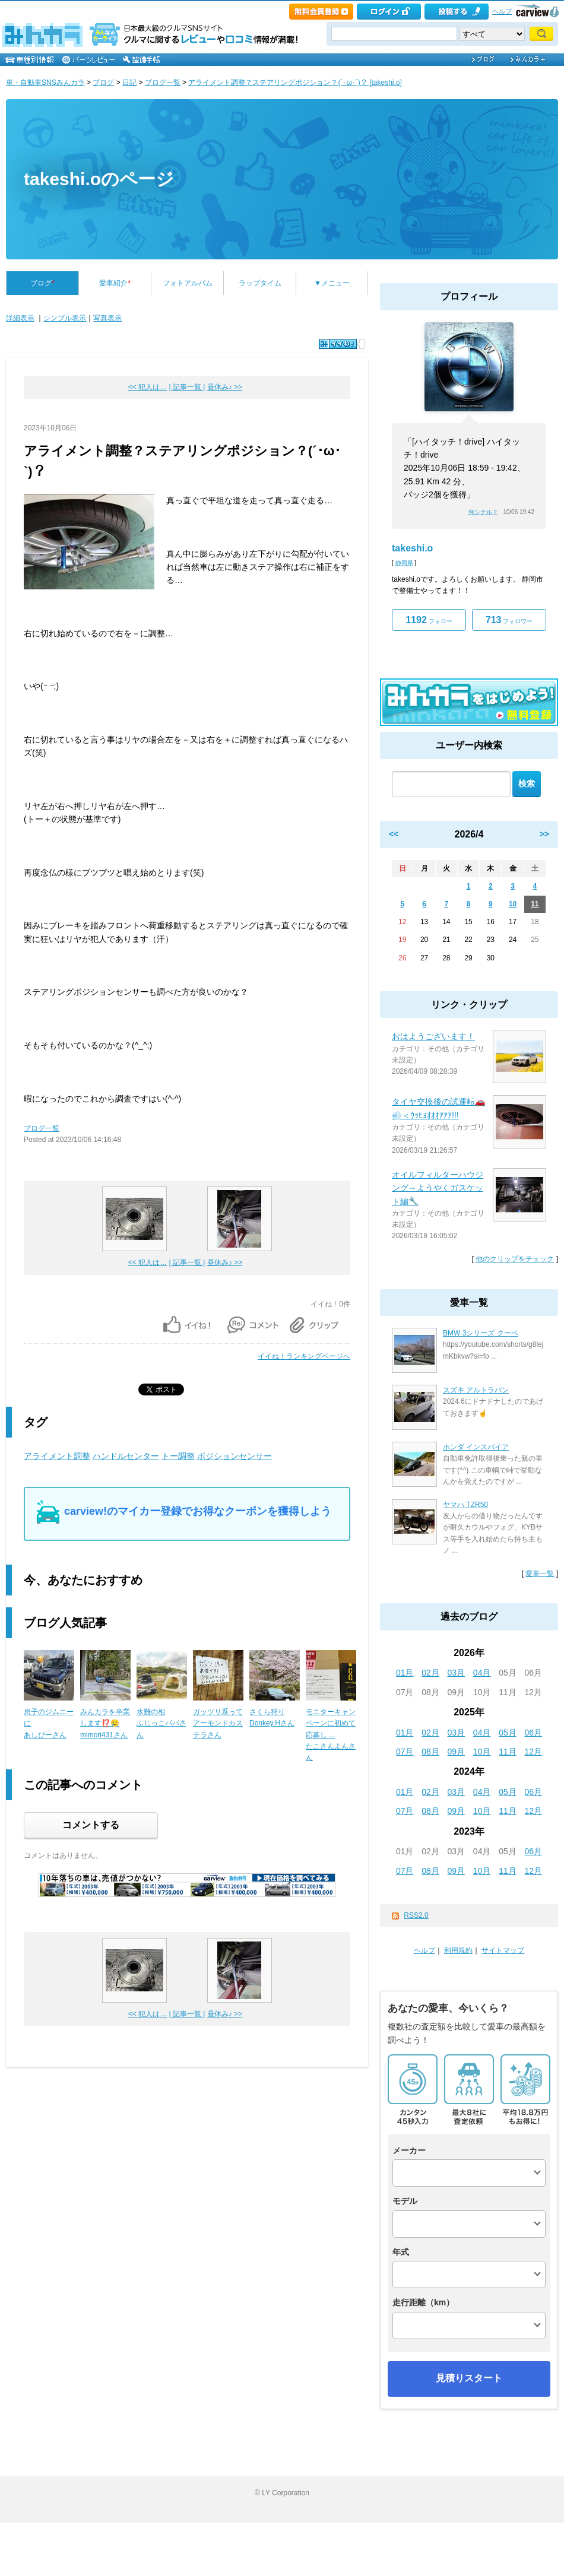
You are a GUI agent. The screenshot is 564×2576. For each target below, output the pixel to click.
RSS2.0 (416, 1915)
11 (534, 904)
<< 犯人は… (147, 387)
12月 (534, 1751)
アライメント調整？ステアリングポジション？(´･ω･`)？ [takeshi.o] (294, 82)
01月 (405, 1672)
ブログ (103, 82)
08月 (430, 1751)
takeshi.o (412, 548)
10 (513, 904)
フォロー (428, 620)
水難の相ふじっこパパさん (161, 1723)
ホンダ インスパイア (476, 1447)
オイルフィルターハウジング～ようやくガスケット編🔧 (437, 1188)
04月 (482, 1672)
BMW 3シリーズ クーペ (480, 1333)
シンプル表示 (64, 318)
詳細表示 (20, 318)
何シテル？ (483, 512)
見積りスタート (469, 2378)
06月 (534, 1732)
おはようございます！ (433, 1036)
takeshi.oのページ (99, 179)
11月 (508, 1751)
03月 (456, 1672)
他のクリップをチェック (515, 1259)
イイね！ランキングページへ (304, 1356)
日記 (129, 82)
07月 (405, 1751)
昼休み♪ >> (224, 387)
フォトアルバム (188, 283)
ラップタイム (260, 283)
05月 (508, 1732)
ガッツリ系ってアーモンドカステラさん (218, 1723)
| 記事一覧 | (187, 387)
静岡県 (404, 563)
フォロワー (509, 620)
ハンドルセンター (126, 1456)
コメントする (90, 1825)
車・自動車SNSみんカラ (45, 82)
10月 (482, 1751)
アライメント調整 (57, 1456)
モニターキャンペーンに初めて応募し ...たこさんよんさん (331, 1735)
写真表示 (107, 318)
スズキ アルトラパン (476, 1390)
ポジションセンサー (234, 1456)
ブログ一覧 (162, 82)
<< (393, 834)
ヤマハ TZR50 (465, 1504)
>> (544, 834)
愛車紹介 (115, 283)
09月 (456, 1751)
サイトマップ (502, 1950)
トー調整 (178, 1456)
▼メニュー (332, 283)
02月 (430, 1672)
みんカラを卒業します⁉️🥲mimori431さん (105, 1723)
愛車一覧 (539, 1573)
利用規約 (458, 1950)
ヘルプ (502, 11)
